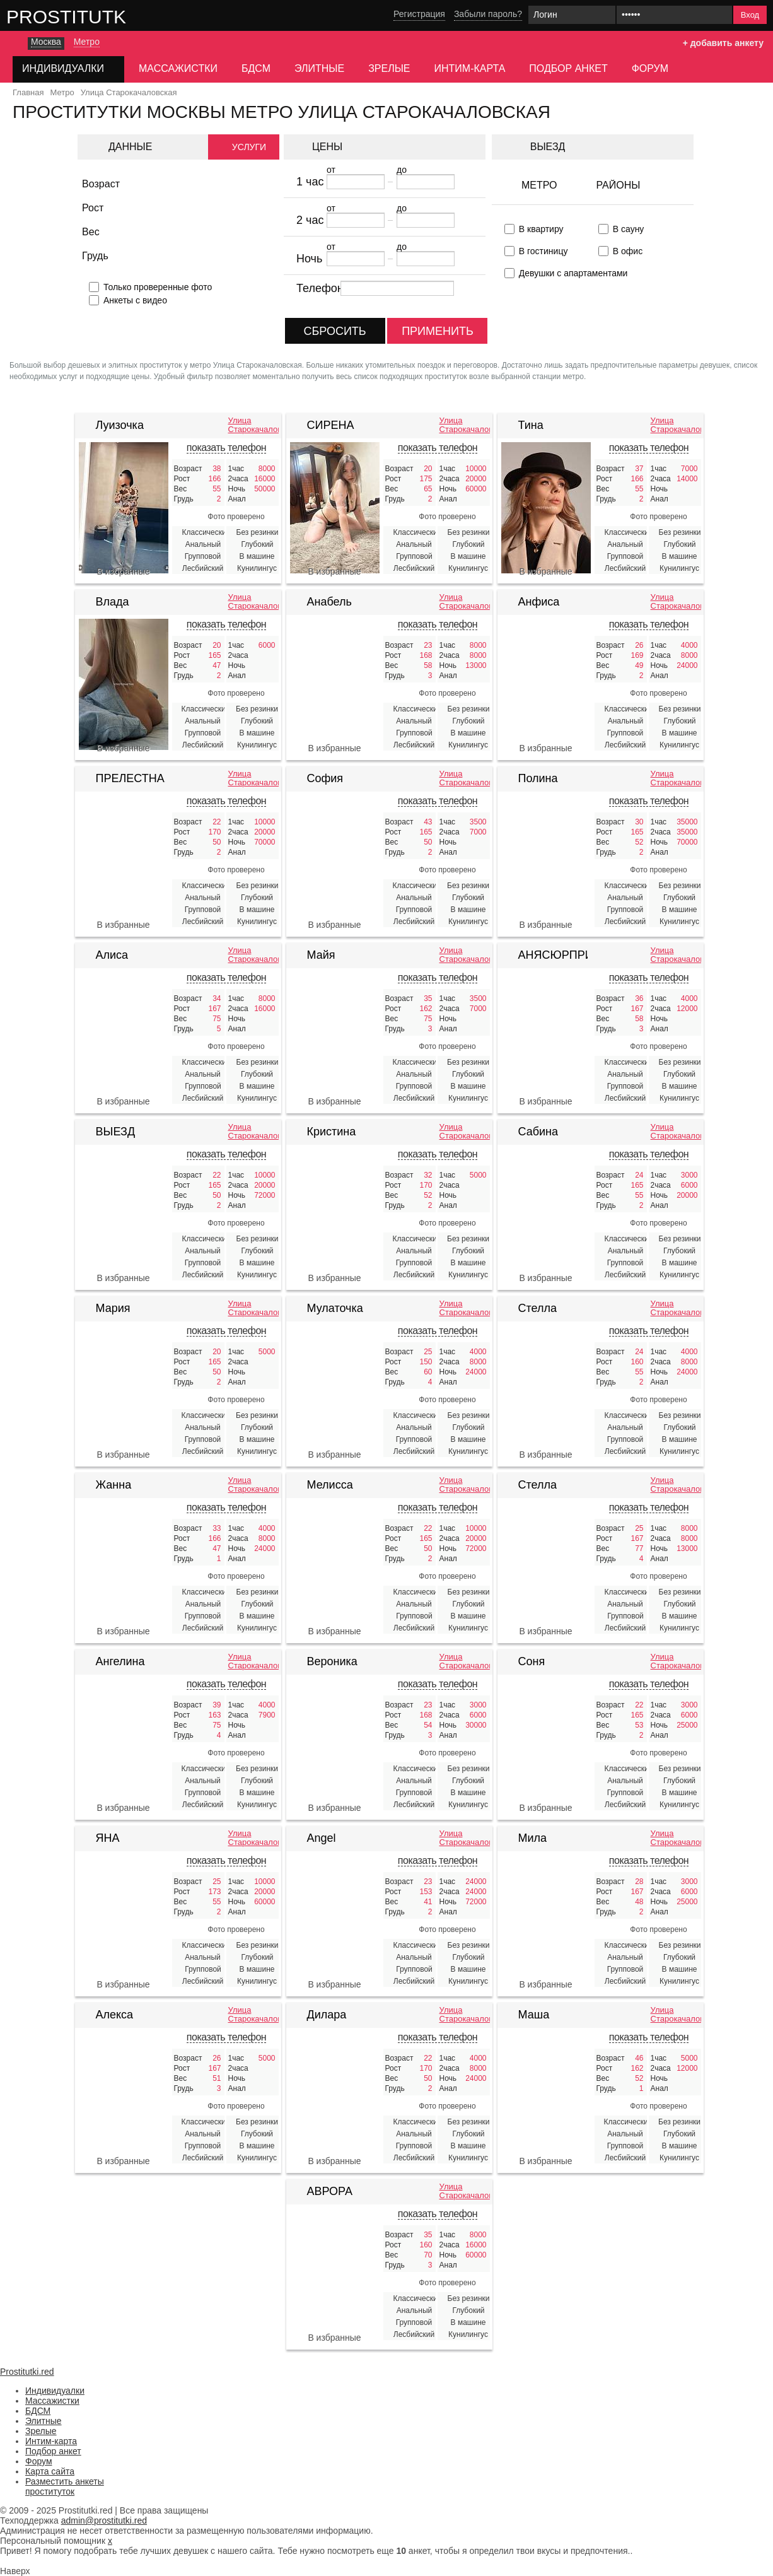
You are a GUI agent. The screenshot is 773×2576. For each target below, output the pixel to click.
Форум (650, 68)
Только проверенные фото (157, 287)
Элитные (319, 68)
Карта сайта (49, 2471)
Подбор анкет (568, 68)
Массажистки (178, 68)
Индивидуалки (54, 2391)
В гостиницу (543, 251)
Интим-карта (470, 68)
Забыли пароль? (488, 14)
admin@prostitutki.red (104, 2520)
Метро (539, 185)
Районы (618, 185)
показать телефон (226, 447)
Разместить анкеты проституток (64, 2486)
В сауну (628, 229)
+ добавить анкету (723, 43)
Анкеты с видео (135, 300)
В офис (627, 251)
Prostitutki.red (91, 16)
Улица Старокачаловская (253, 425)
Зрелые (389, 68)
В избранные (122, 571)
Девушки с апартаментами (573, 273)
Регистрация (419, 14)
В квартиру (541, 229)
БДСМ (255, 68)
